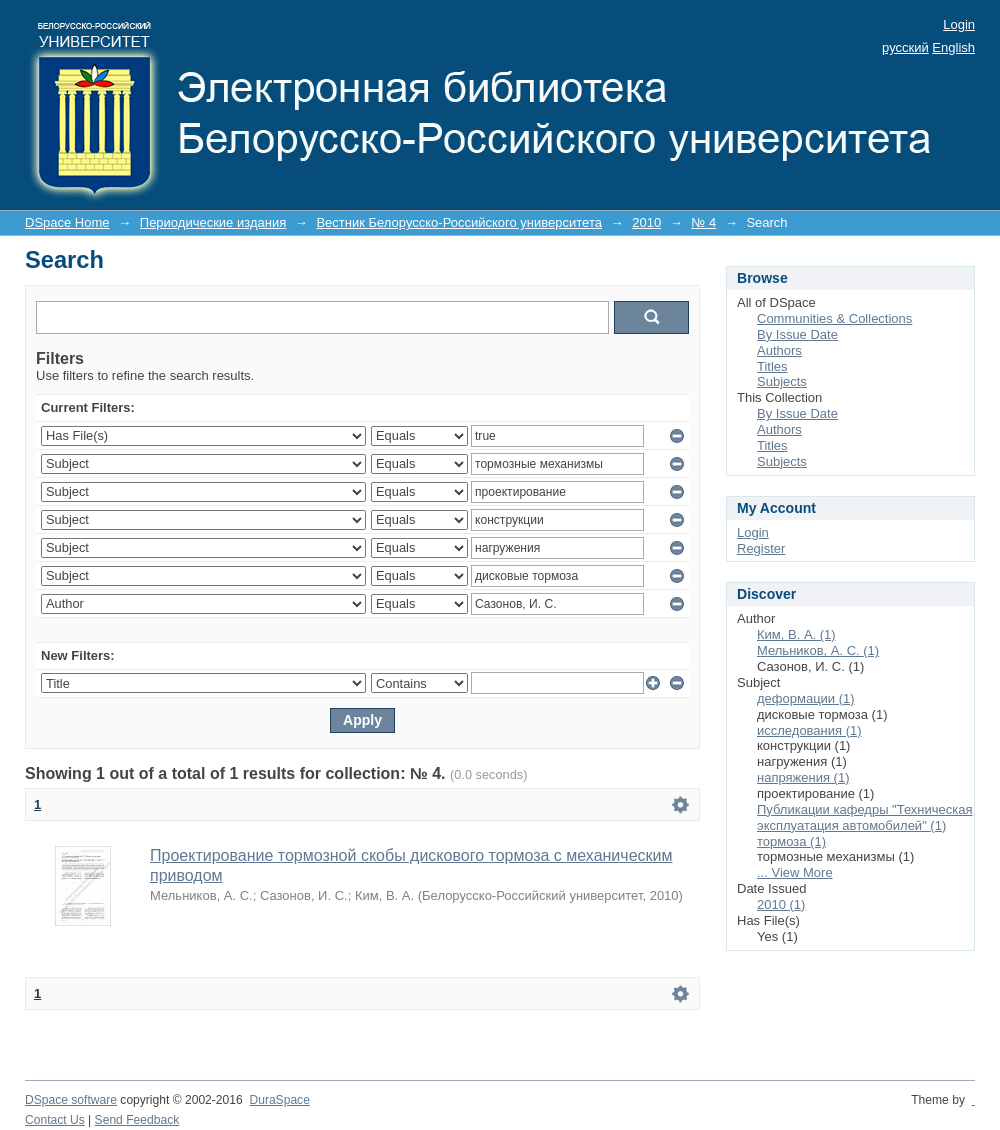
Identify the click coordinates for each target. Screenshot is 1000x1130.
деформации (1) (806, 698)
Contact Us (55, 1120)
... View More (795, 872)
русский (905, 47)
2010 (646, 222)
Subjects (782, 381)
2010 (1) (781, 904)
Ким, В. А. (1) (796, 634)
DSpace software (71, 1100)
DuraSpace (279, 1100)
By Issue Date (797, 334)
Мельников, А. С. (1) (818, 650)
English (953, 47)
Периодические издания (213, 222)
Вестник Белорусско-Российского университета (459, 222)
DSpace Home (67, 222)
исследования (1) (809, 730)
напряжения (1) (803, 777)
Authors (779, 350)
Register (761, 548)
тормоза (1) (791, 841)
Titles (772, 366)
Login (959, 24)
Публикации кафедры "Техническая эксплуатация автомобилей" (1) (865, 817)
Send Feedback (137, 1120)
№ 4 (703, 222)
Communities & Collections (834, 318)
